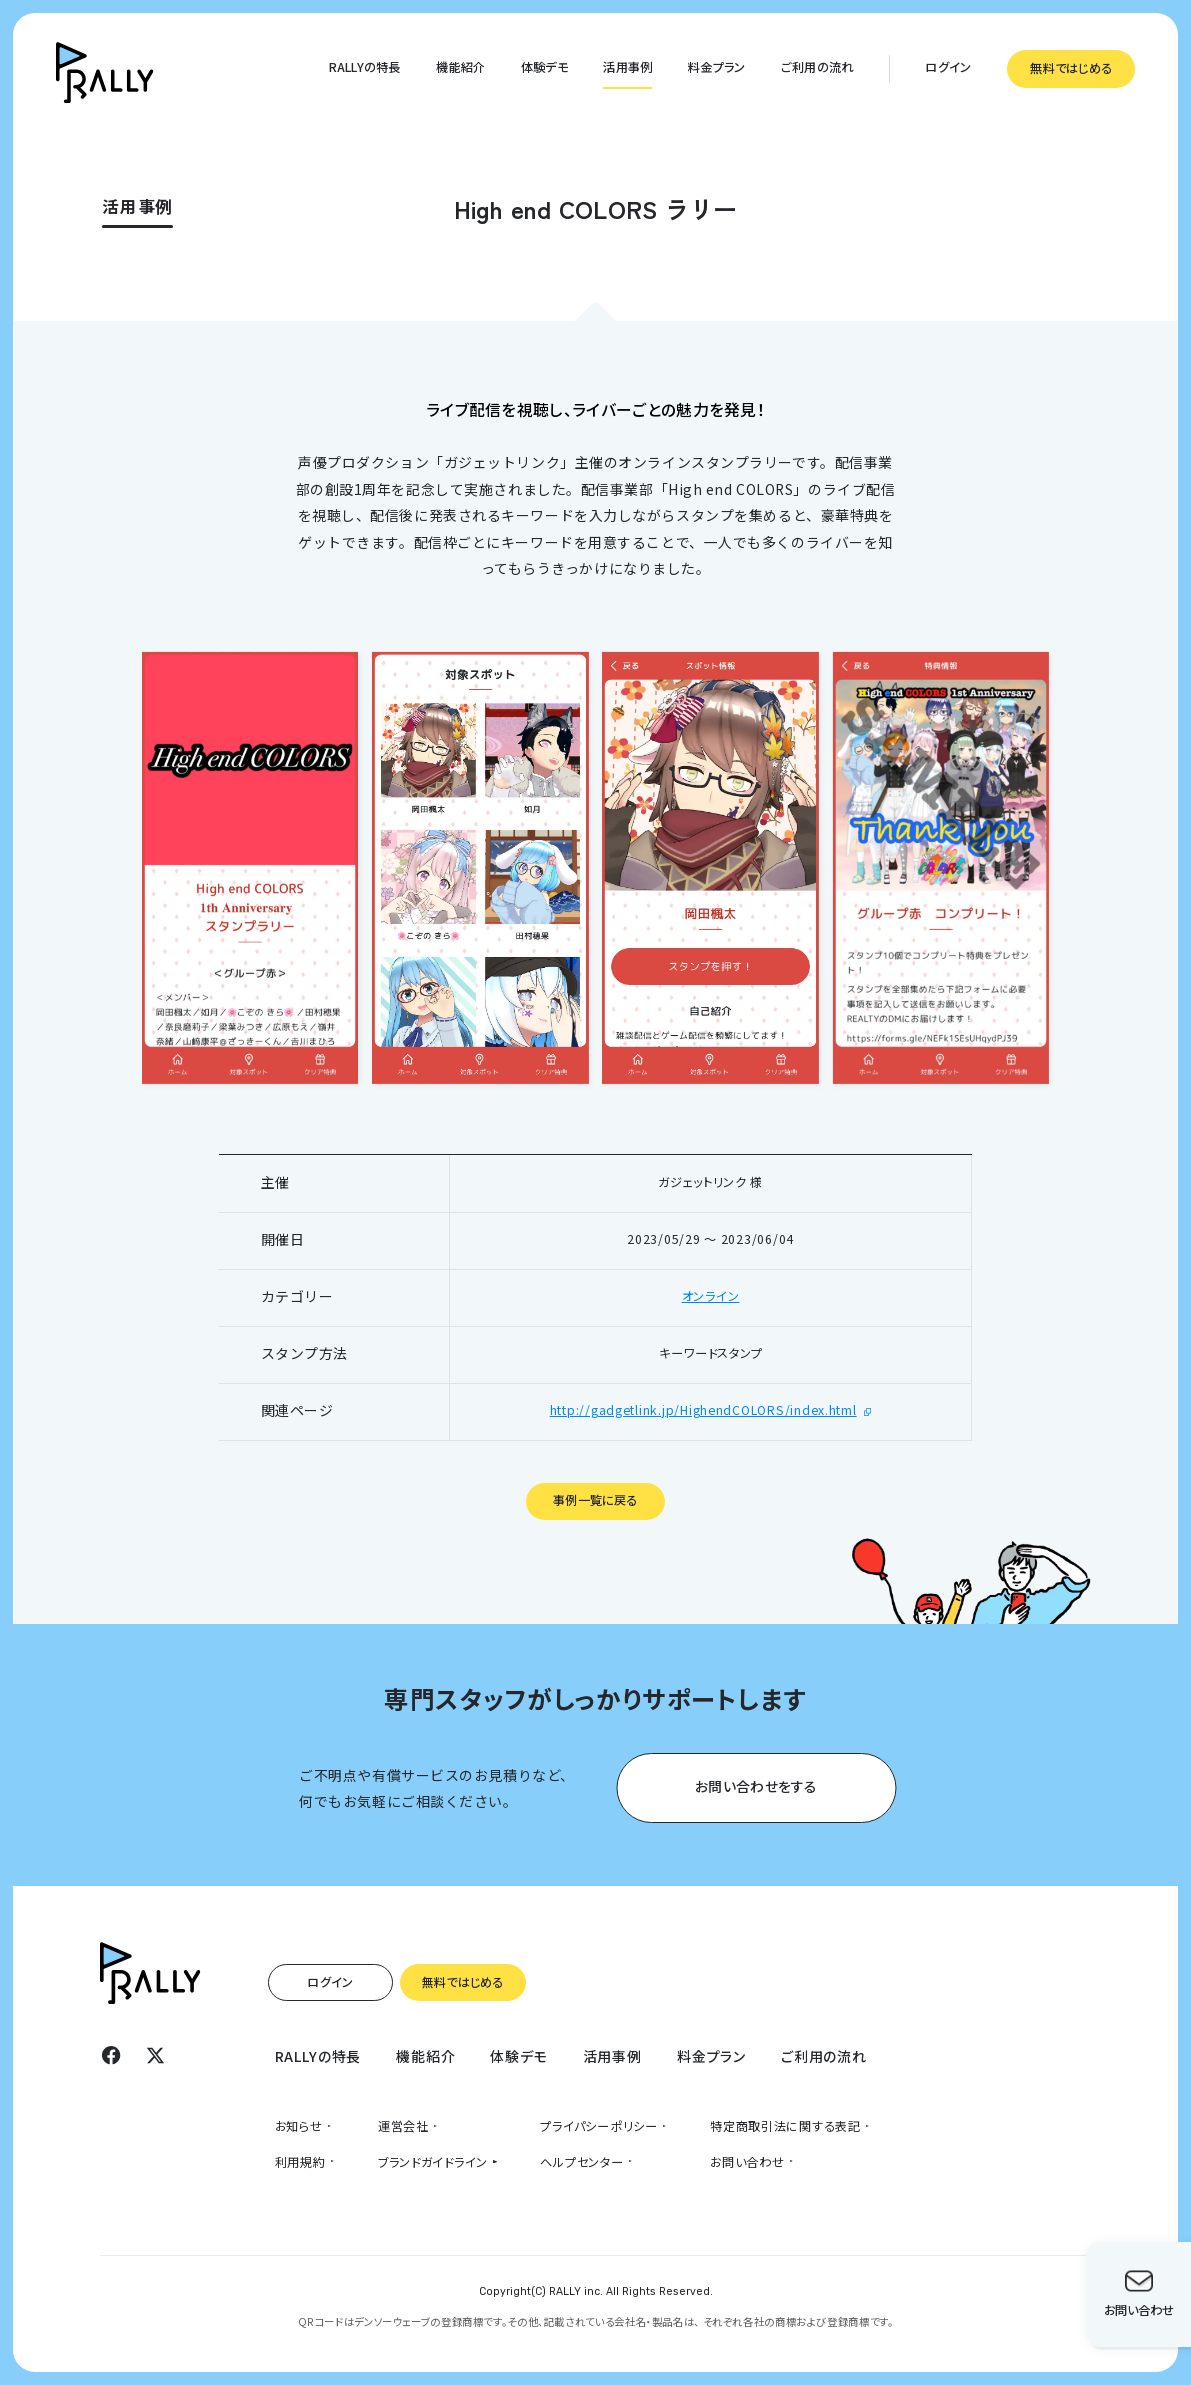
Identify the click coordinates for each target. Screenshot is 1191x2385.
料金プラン (716, 67)
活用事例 (627, 67)
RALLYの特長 (365, 67)
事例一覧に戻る (595, 1500)
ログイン (948, 67)
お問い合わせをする (756, 1785)
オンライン (711, 1296)
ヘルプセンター (581, 2162)
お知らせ (299, 2126)
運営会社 (403, 2126)
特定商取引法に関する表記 (785, 2126)
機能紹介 (460, 67)
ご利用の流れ (817, 67)
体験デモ (544, 67)
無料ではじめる (1071, 68)
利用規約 (300, 2162)
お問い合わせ (747, 2162)
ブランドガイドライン (433, 2162)
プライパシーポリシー (598, 2126)
